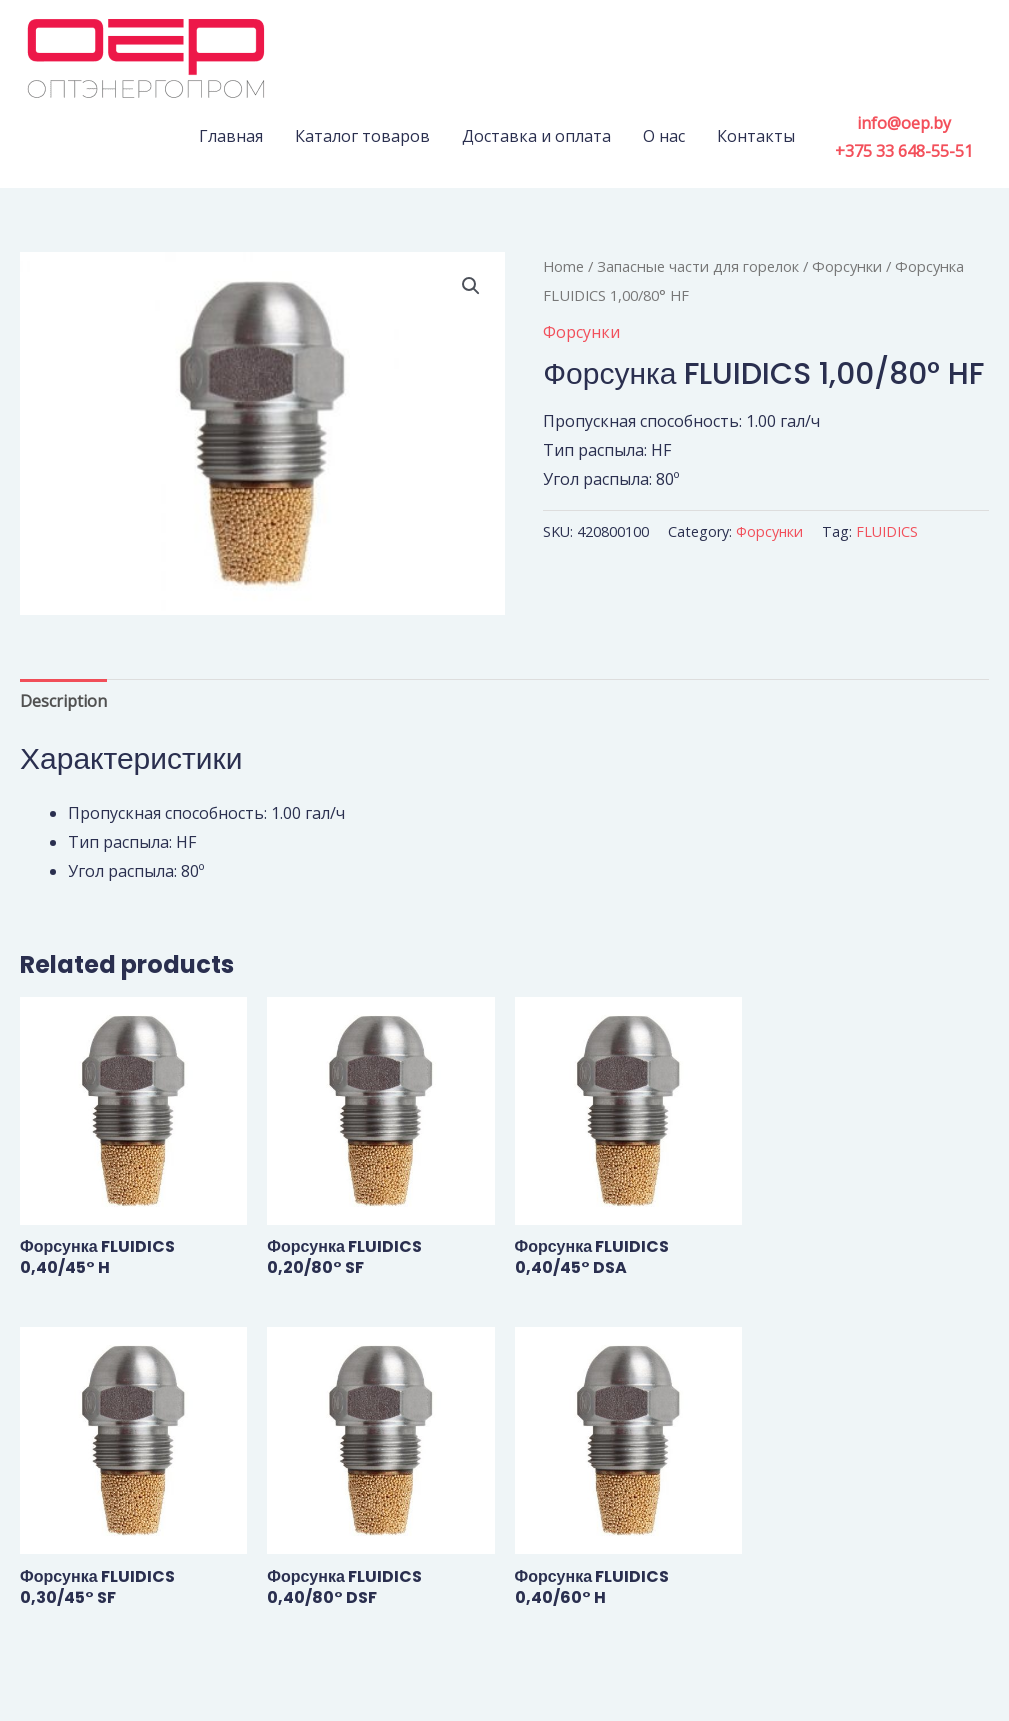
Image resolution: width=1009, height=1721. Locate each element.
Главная (231, 136)
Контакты (756, 136)
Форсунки (847, 266)
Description (63, 701)
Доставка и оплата (536, 136)
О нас (664, 136)
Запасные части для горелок (698, 266)
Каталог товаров (362, 136)
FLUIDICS (887, 531)
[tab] (63, 701)
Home (563, 266)
